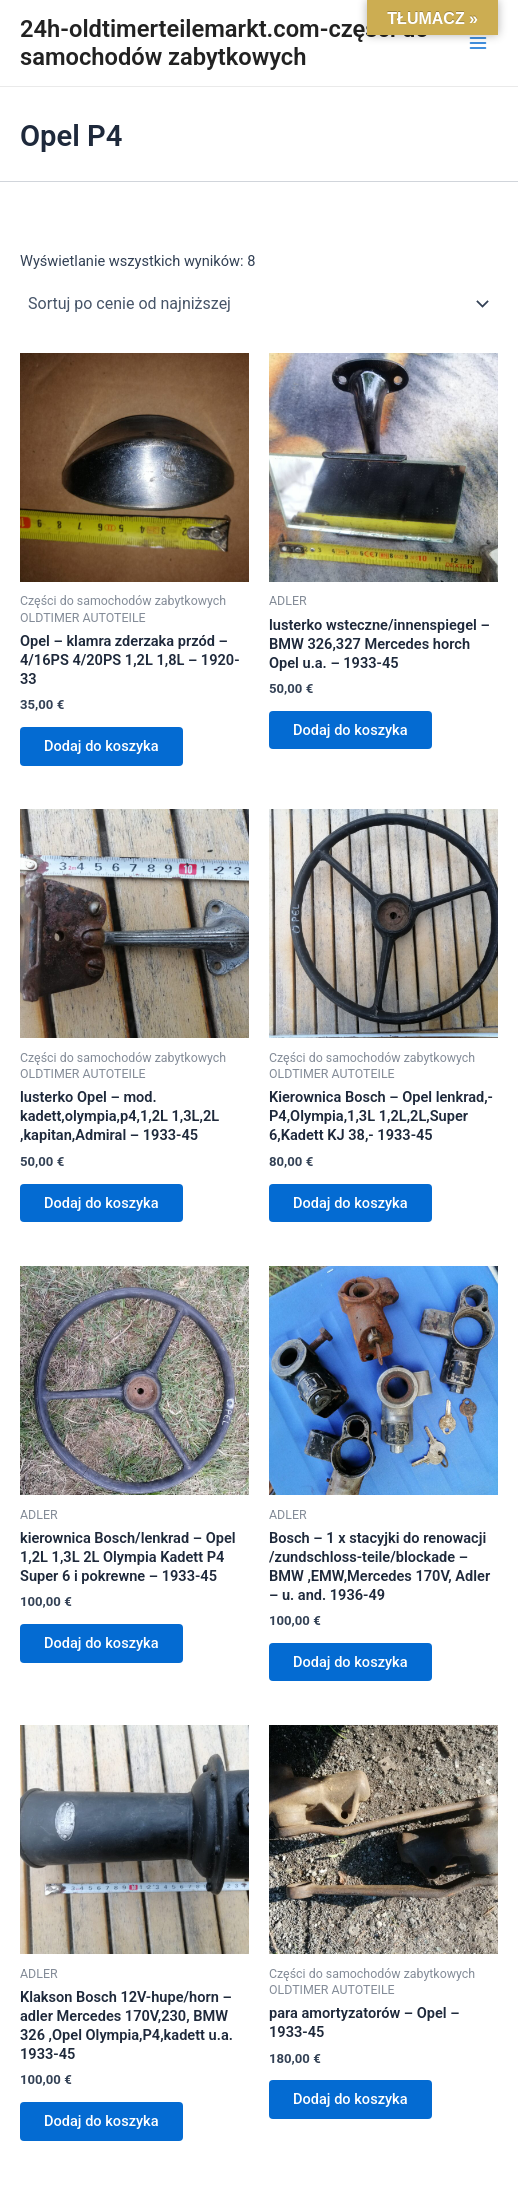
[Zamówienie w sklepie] (259, 304)
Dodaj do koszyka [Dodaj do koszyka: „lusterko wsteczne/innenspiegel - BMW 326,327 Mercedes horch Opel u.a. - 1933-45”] (350, 730)
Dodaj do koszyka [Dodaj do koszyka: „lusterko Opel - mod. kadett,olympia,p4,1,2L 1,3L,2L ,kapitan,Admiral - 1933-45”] (101, 1203)
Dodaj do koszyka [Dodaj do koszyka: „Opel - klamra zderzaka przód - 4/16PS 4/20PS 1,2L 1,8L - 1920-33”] (101, 746)
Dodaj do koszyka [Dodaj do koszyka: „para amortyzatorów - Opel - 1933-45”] (350, 2099)
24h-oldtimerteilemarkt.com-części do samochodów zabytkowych (224, 43)
